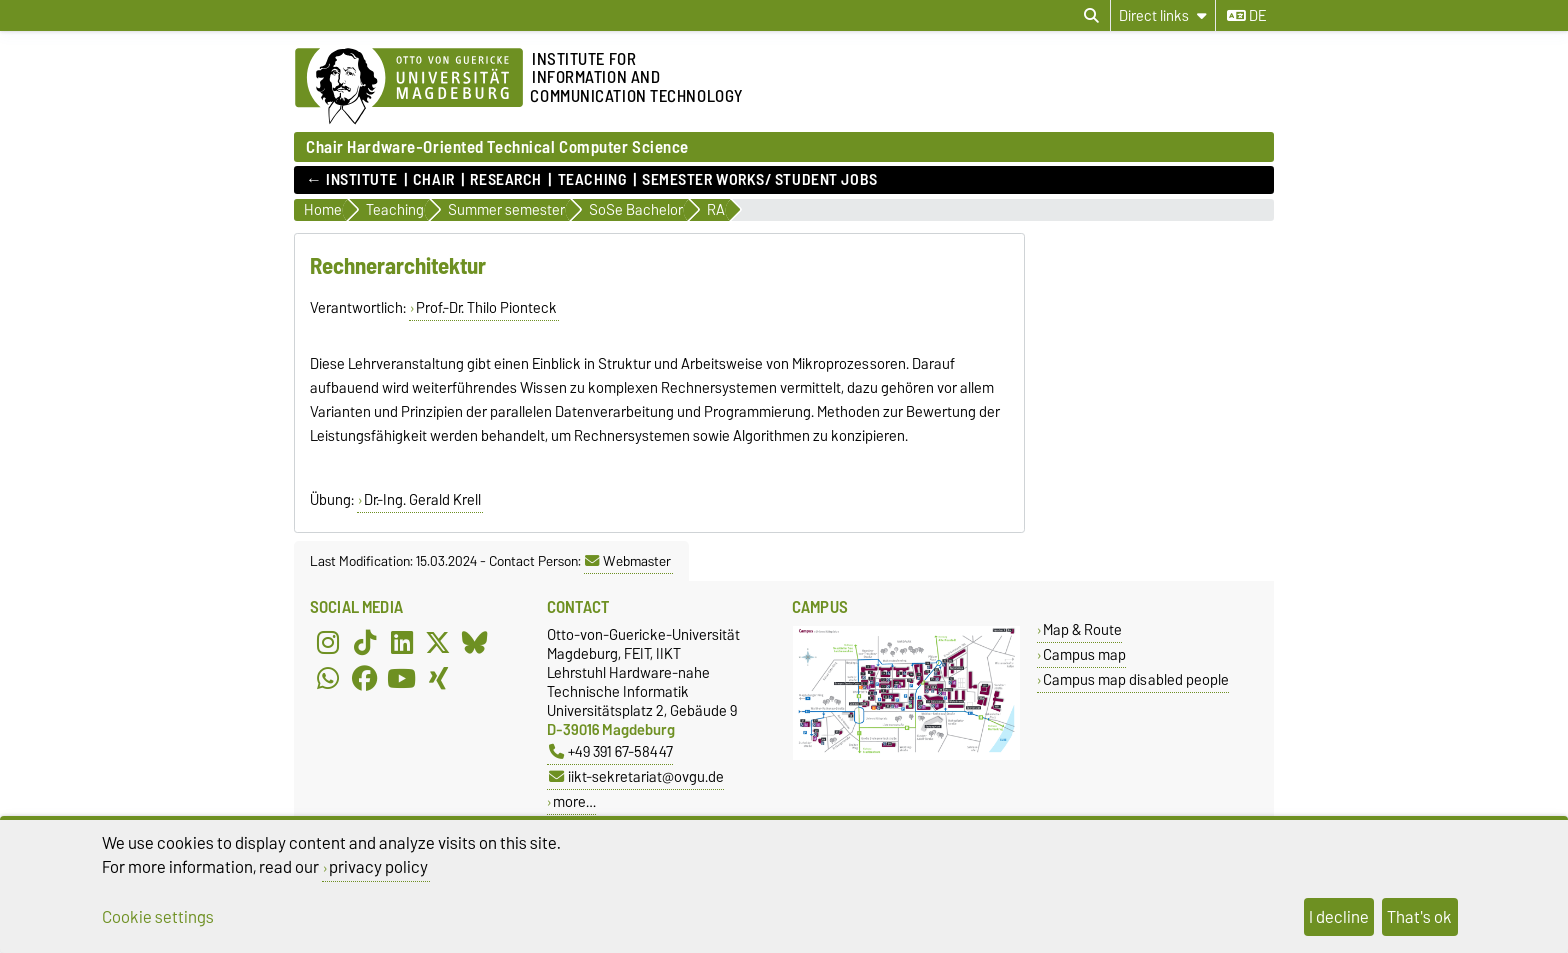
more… (574, 801)
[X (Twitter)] (438, 643)
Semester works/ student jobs (760, 180)
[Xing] (438, 679)
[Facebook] (365, 679)
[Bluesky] (475, 643)
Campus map (1084, 654)
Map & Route (1082, 629)
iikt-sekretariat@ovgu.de (636, 776)
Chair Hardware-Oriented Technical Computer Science (497, 146)
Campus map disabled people (1136, 679)
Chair (434, 180)
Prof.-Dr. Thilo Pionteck (486, 308)
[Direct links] (1163, 15)
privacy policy (378, 867)
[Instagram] (328, 643)
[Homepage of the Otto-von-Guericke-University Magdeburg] (409, 87)
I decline (1339, 917)
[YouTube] (402, 679)
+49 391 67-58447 (611, 751)
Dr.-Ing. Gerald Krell (422, 500)
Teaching (592, 180)
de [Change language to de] (1246, 16)
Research (505, 180)
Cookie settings (158, 917)
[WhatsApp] (328, 679)
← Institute (351, 180)
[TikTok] (365, 643)
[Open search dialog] (1091, 16)
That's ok (1419, 917)
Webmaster (628, 561)
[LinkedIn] (402, 643)
